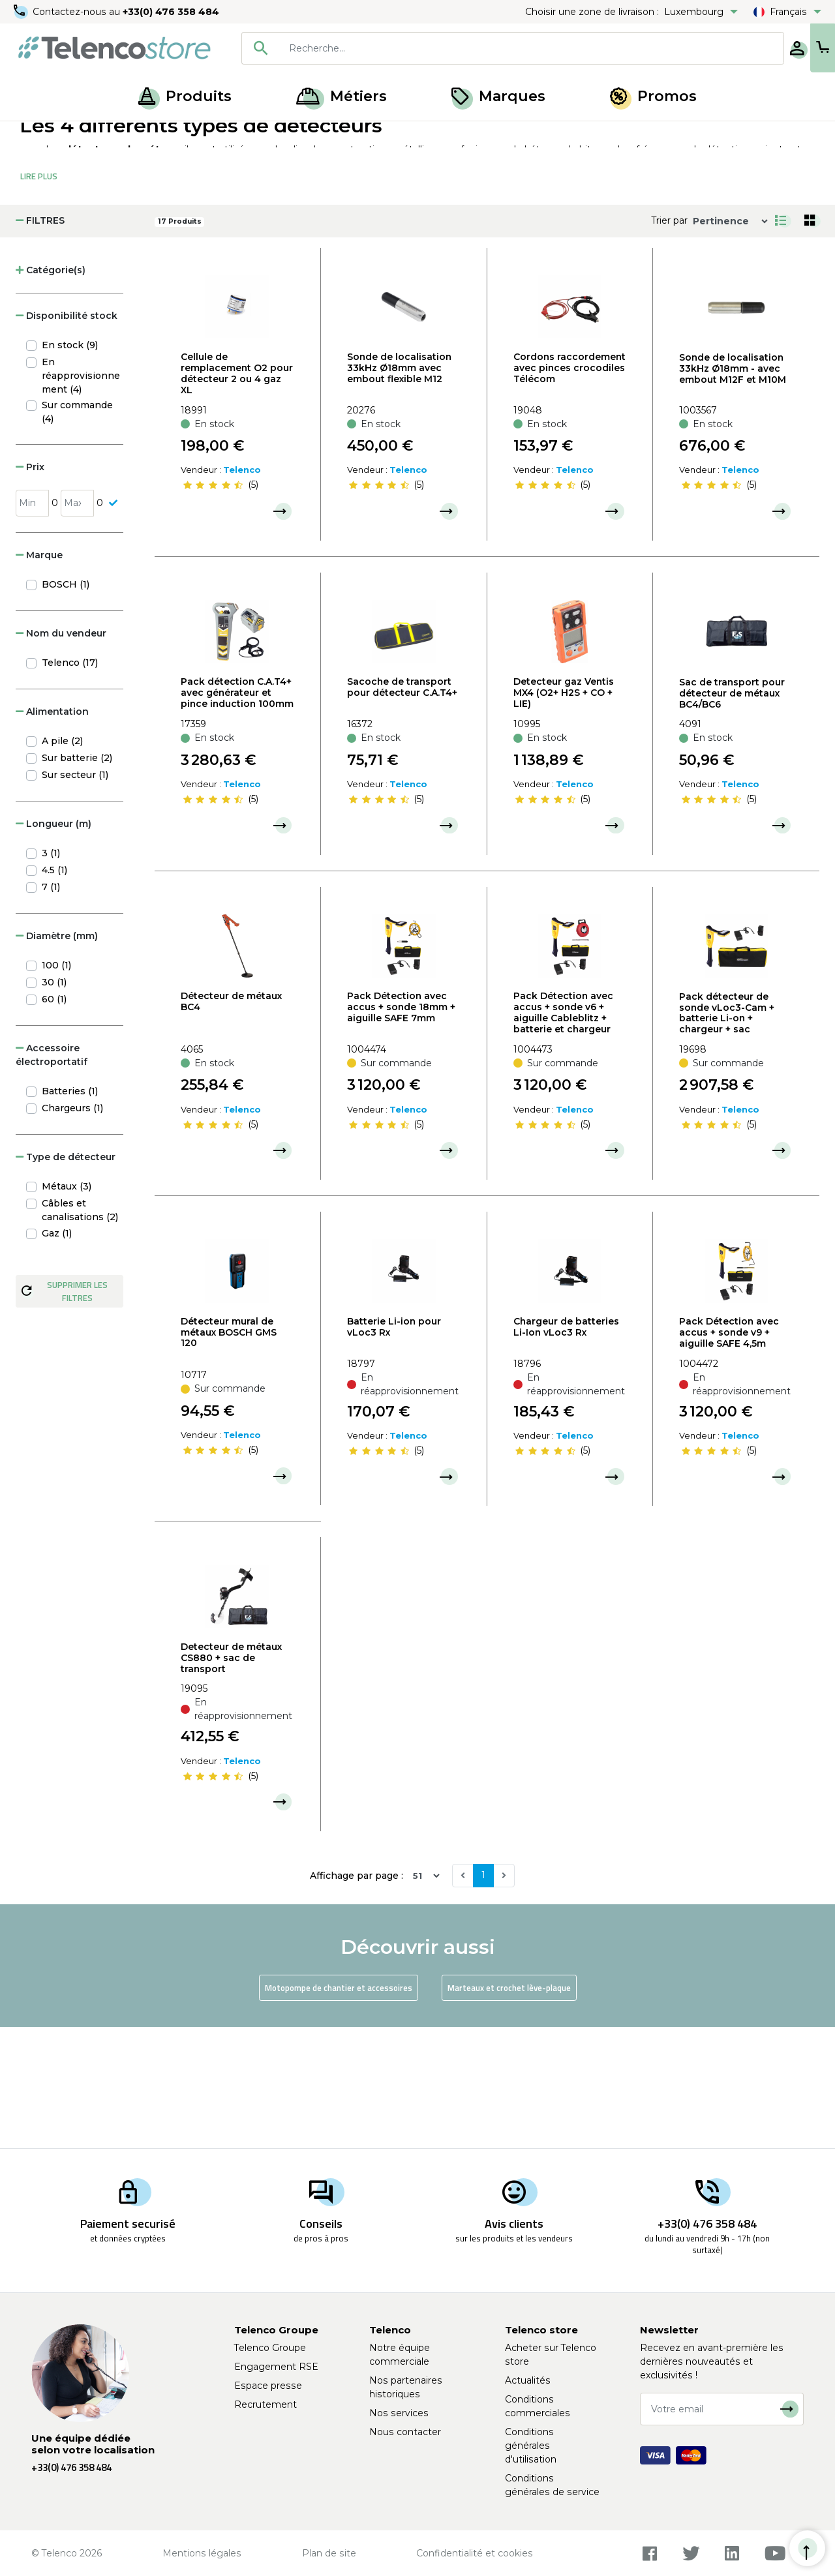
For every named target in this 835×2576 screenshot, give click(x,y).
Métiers (341, 96)
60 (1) (54, 1120)
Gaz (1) (57, 1354)
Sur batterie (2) (77, 879)
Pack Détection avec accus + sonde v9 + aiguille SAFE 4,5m (729, 1454)
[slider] (213, 606)
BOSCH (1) (65, 705)
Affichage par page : (356, 1997)
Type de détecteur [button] (65, 1278)
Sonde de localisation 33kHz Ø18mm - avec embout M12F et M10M (732, 490)
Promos (653, 96)
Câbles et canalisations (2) (80, 1331)
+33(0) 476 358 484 (173, 12)
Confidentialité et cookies (474, 2553)
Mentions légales (201, 2553)
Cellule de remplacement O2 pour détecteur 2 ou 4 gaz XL (237, 494)
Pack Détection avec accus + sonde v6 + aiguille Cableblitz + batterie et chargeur (563, 1133)
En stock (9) (70, 466)
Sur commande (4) (77, 533)
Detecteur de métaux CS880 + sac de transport (231, 1779)
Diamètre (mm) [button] (57, 1057)
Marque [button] (39, 676)
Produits (185, 96)
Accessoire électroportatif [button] (51, 1176)
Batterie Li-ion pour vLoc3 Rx (394, 1448)
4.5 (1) (54, 991)
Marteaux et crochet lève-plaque (509, 2109)
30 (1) (54, 1103)
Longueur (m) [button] (53, 945)
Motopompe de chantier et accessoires (338, 2109)
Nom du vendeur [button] (61, 754)
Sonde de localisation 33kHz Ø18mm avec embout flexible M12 (399, 489)
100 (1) (56, 1086)
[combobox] (471, 48)
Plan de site (329, 2553)
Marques (498, 96)
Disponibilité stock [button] (66, 437)
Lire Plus (38, 297)
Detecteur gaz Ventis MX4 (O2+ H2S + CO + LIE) (563, 814)
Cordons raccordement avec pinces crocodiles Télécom (569, 489)
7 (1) (51, 1008)
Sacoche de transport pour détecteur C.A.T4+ (402, 808)
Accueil (35, 135)
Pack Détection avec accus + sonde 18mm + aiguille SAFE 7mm (401, 1128)
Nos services (399, 2413)
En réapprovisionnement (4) (81, 497)
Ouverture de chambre (165, 135)
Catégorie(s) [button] (50, 391)
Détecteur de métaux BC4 (231, 1122)
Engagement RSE (276, 2367)
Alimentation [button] (52, 833)
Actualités (528, 2380)
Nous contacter (405, 2432)
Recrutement (265, 2404)
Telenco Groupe (270, 2348)
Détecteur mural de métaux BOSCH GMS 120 (229, 1454)
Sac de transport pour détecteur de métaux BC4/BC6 (732, 814)
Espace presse (268, 2385)
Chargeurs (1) (72, 1229)
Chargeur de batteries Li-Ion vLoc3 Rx (566, 1448)
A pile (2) (62, 862)
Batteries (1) (70, 1212)
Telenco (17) (70, 784)
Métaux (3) (66, 1307)
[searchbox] (490, 48)
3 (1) (51, 974)
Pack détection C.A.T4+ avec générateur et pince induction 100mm (237, 814)
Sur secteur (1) (75, 896)
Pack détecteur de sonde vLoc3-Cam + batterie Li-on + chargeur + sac (726, 1134)
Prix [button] (30, 588)
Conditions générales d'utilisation (530, 2445)
